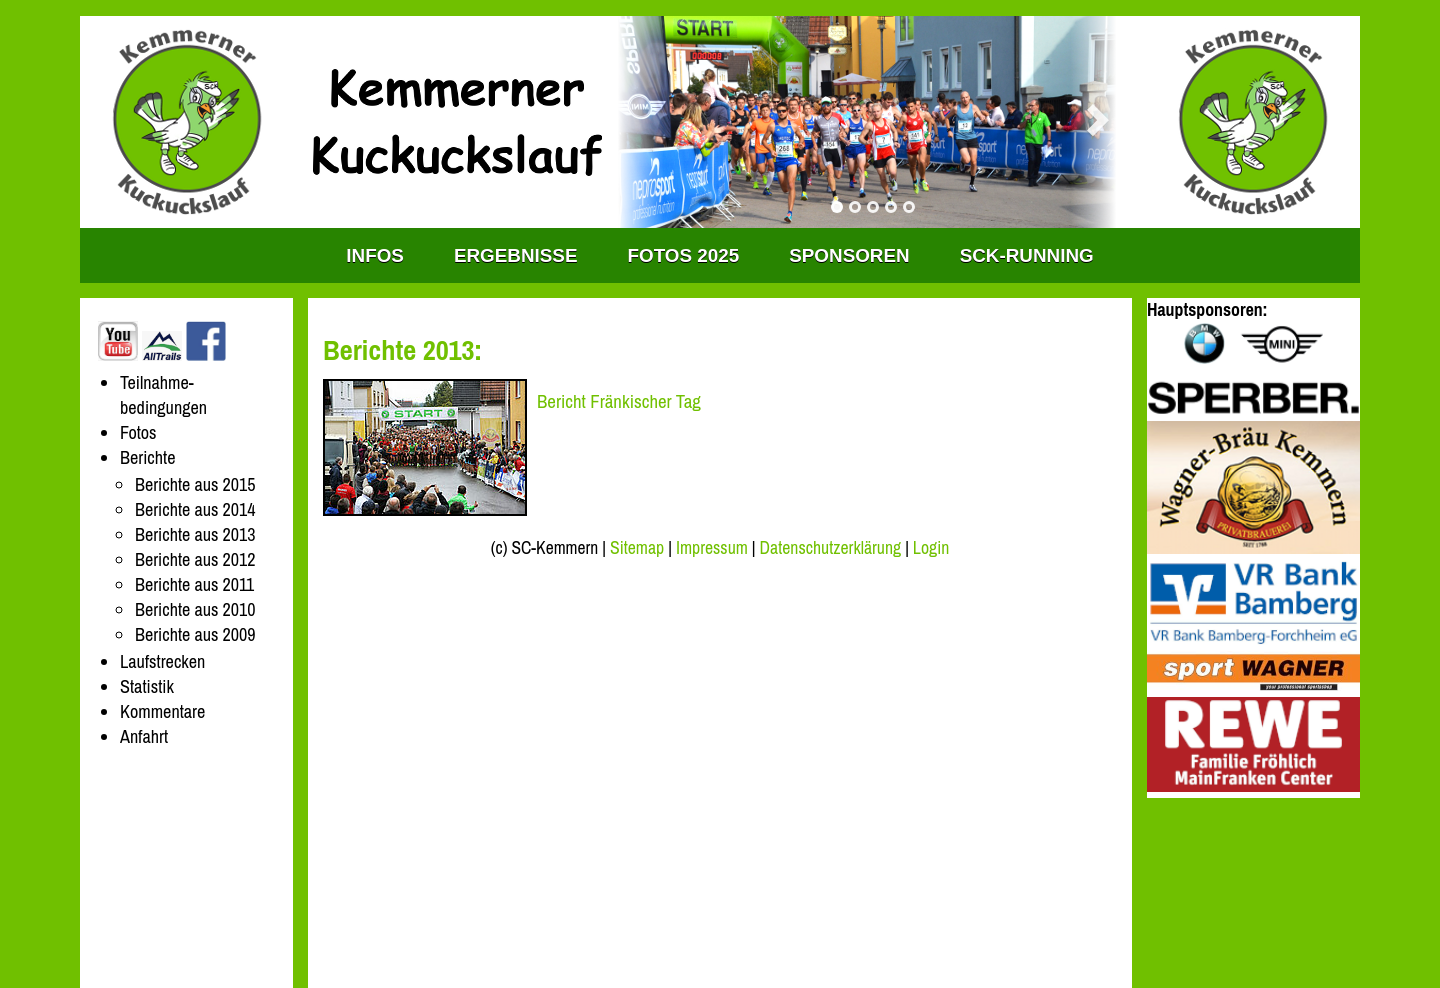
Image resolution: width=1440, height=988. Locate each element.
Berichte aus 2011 (194, 584)
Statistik (147, 686)
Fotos (138, 432)
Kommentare (162, 711)
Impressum (712, 548)
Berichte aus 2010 (195, 609)
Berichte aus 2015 (195, 484)
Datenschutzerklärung (831, 548)
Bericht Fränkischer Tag (619, 401)
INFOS (375, 255)
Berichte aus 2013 (195, 534)
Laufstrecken (162, 661)
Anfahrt (144, 736)
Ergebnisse (516, 255)
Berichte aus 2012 (195, 559)
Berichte (148, 457)
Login (931, 548)
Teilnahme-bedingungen (163, 395)
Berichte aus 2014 (195, 509)
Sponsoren (849, 255)
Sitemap (637, 548)
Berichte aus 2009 (195, 634)
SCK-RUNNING (1027, 255)
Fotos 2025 (684, 255)
